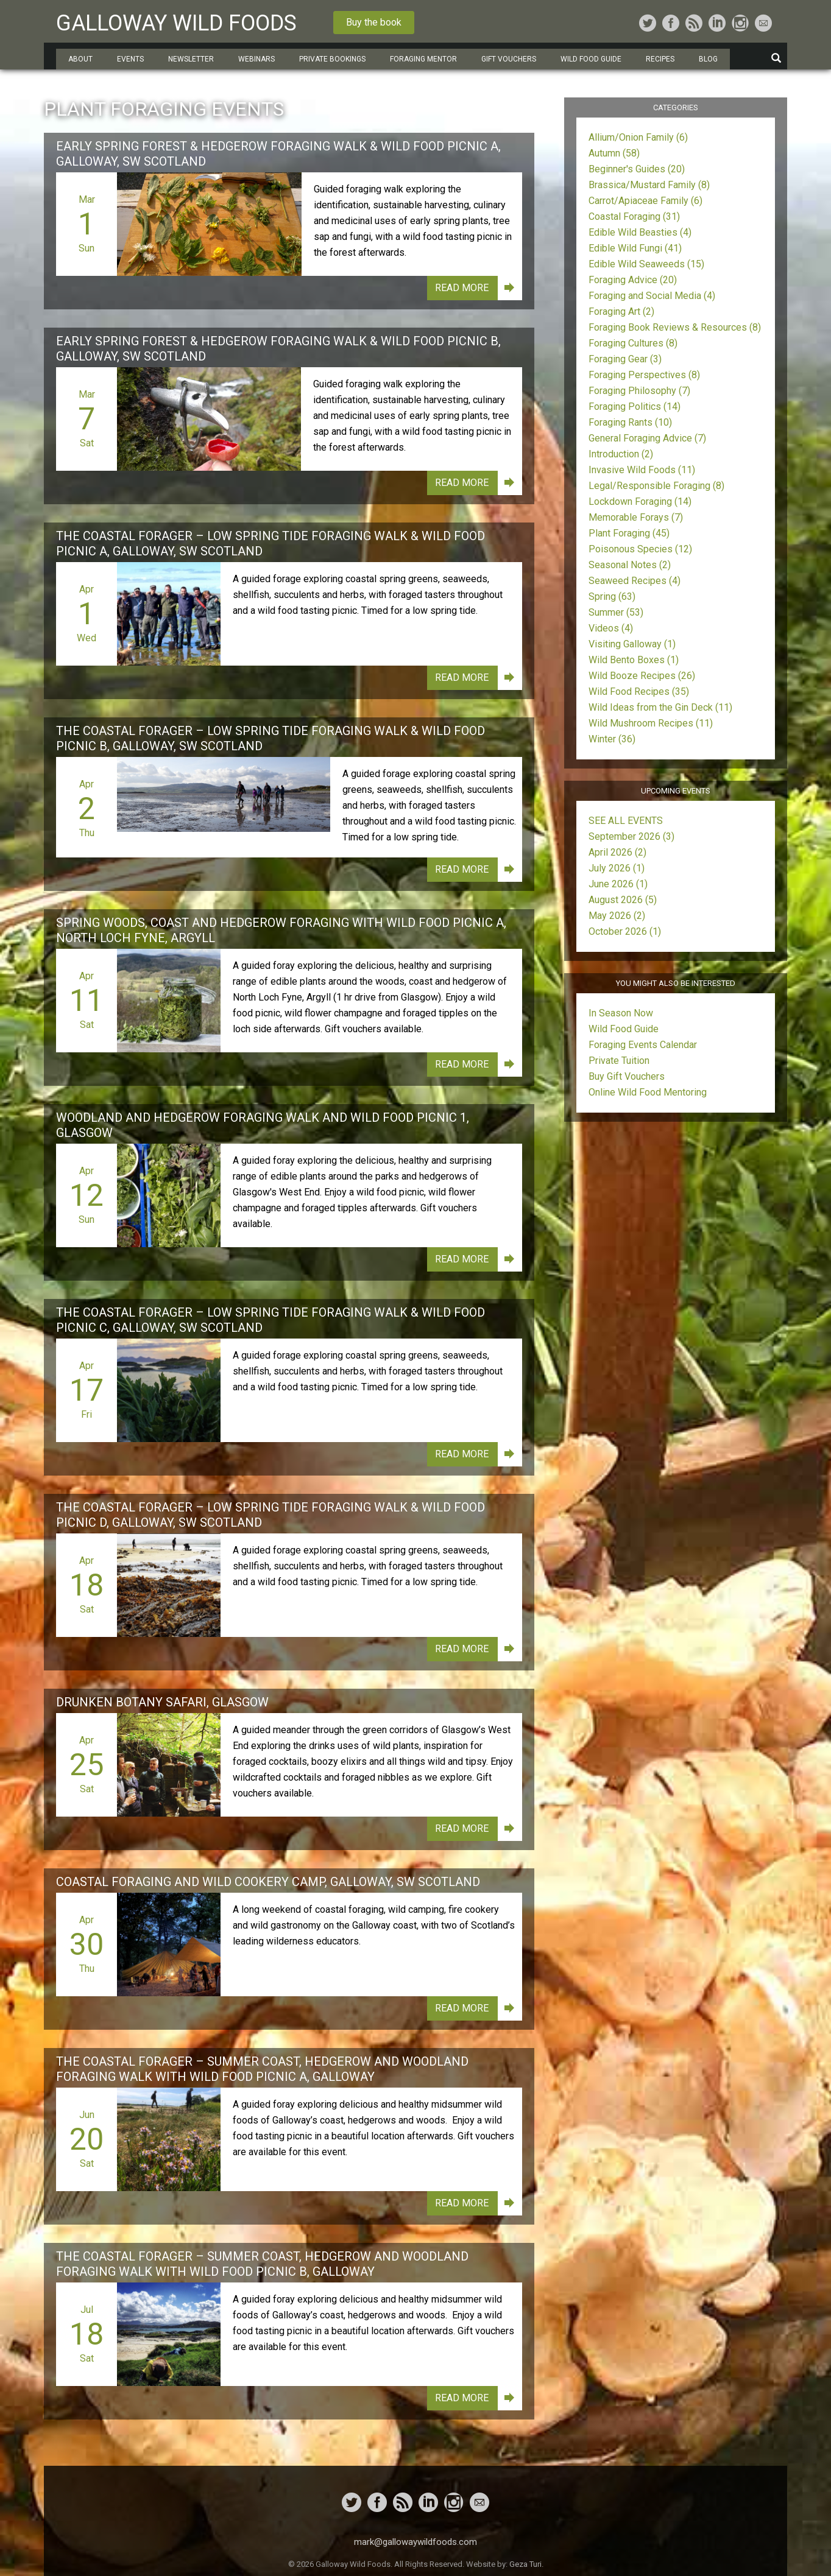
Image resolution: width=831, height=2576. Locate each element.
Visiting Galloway (632, 644)
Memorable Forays (636, 517)
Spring (612, 596)
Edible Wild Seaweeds (646, 264)
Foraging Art (621, 311)
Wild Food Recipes (639, 691)
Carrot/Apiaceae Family (645, 200)
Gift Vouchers (508, 59)
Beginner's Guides (637, 169)
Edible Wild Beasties (640, 232)
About (80, 59)
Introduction (621, 454)
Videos (611, 628)
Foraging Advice (633, 280)
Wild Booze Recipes (642, 675)
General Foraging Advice (647, 438)
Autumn (614, 153)
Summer (616, 612)
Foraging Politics (635, 406)
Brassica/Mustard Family (649, 185)
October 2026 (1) (625, 931)
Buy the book (373, 22)
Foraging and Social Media (652, 295)
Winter (612, 739)
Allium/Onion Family (638, 137)
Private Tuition (619, 1060)
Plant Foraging (629, 533)
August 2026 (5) (623, 900)
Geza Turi (525, 2564)
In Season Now (621, 1013)
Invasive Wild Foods (642, 470)
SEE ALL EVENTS (626, 820)
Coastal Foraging (634, 216)
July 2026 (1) (617, 868)
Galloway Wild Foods (176, 23)
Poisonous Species (640, 549)
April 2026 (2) (617, 852)
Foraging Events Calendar (643, 1044)
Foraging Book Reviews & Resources (675, 327)
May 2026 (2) (617, 915)
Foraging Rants (630, 422)
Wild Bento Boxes (634, 660)
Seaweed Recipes (635, 580)
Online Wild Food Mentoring (648, 1092)
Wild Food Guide (590, 59)
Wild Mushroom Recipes (651, 723)
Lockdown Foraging (640, 501)
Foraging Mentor (423, 59)
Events (130, 59)
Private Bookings (332, 59)
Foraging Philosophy (639, 390)
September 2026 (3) (631, 836)
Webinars (256, 59)
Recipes (660, 59)
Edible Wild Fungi (635, 248)
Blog (708, 59)
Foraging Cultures (633, 343)
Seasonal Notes (630, 565)
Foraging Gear (625, 359)
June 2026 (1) (618, 884)
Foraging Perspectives (644, 375)
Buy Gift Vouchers (627, 1076)
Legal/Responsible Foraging (656, 485)
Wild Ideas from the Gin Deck (660, 707)
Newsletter (191, 59)
